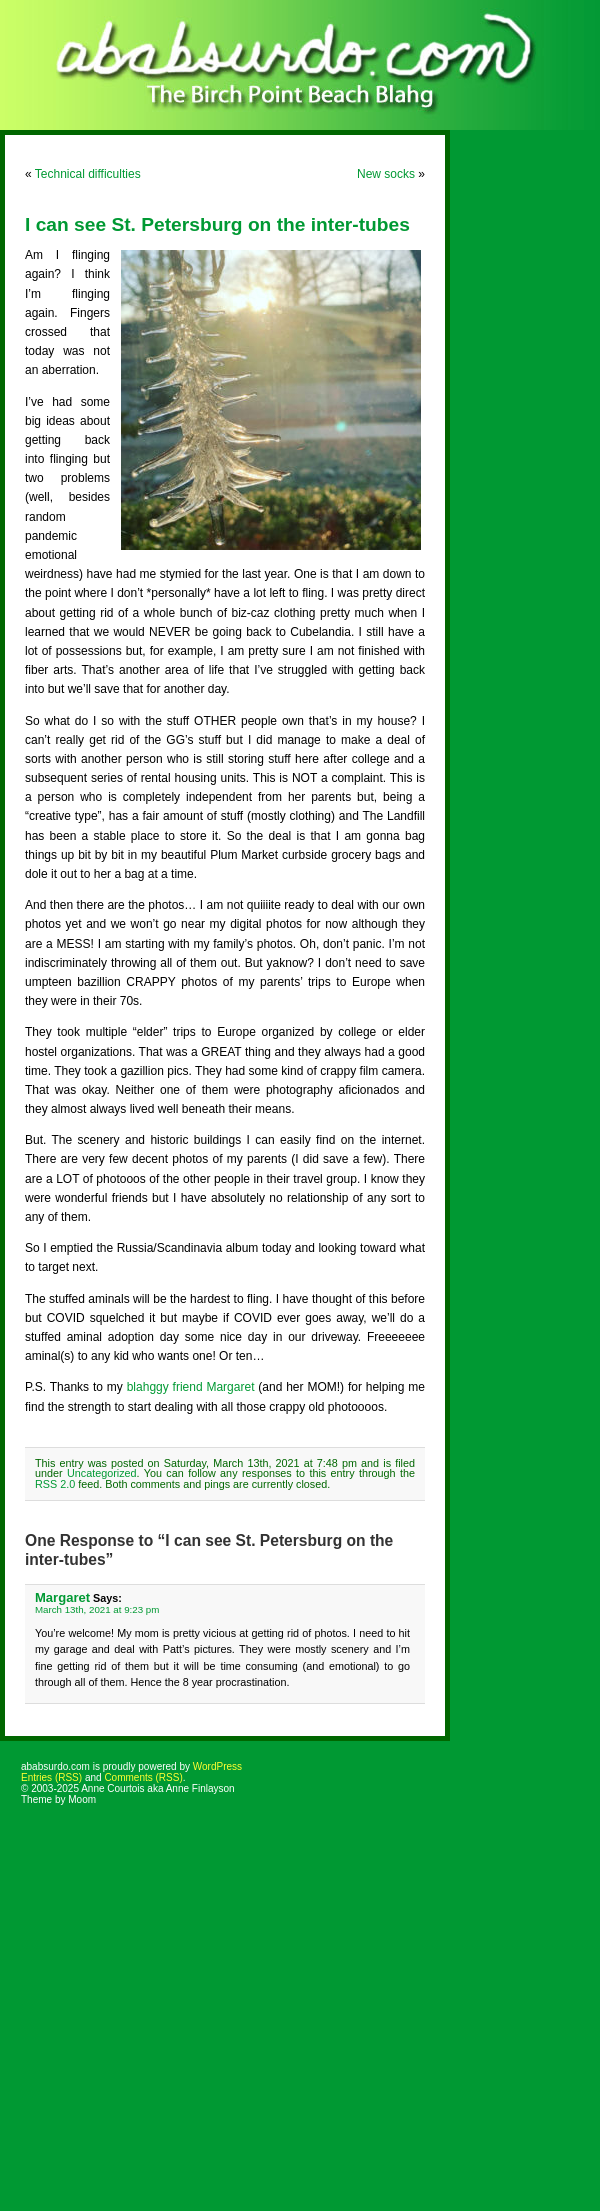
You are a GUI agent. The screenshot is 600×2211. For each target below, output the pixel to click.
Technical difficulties (88, 174)
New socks (386, 174)
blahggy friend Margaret (191, 1387)
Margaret (62, 1597)
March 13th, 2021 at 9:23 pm (97, 1609)
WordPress (217, 1766)
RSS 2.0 (55, 1484)
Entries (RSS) (51, 1777)
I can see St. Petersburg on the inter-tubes (217, 224)
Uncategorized (102, 1473)
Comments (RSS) (143, 1777)
